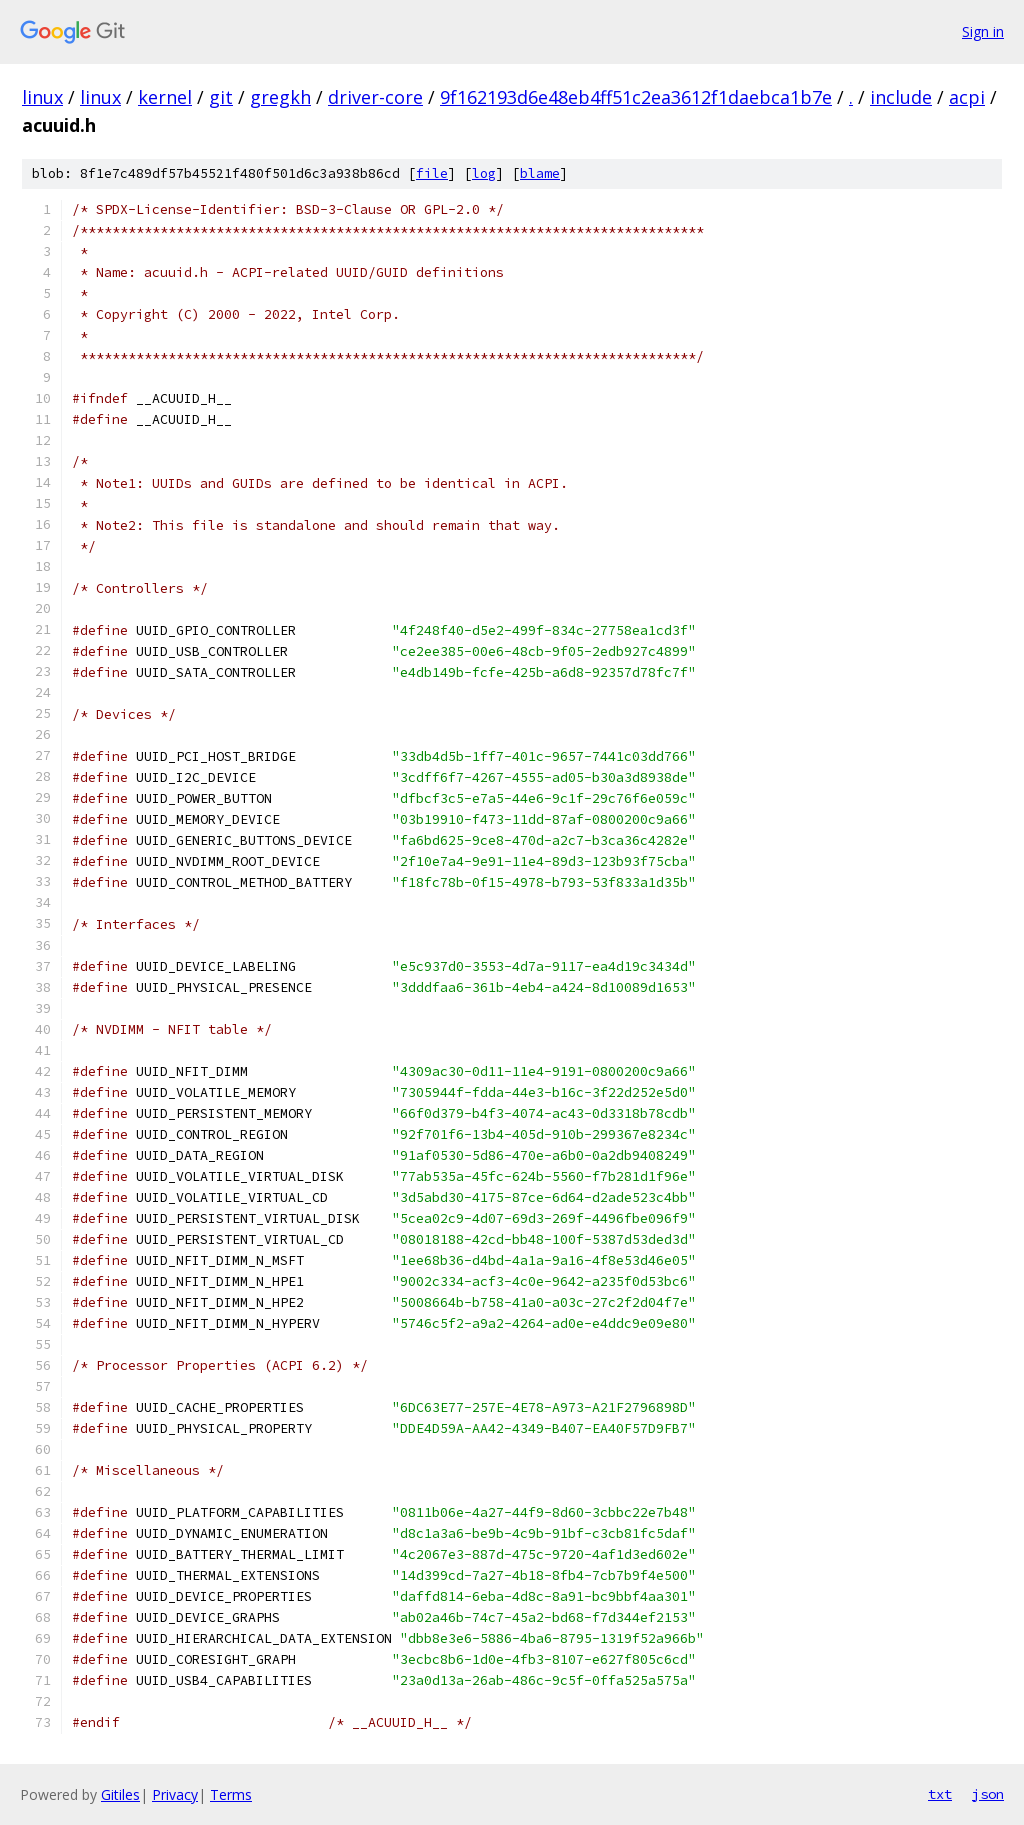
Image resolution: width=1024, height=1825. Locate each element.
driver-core (375, 97)
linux (42, 97)
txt (940, 1794)
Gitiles (120, 1794)
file (432, 173)
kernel (165, 97)
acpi (967, 97)
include (901, 97)
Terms (231, 1794)
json (988, 1794)
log (484, 173)
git (221, 97)
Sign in (983, 31)
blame (540, 173)
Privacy (175, 1794)
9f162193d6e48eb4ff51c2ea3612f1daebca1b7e (636, 97)
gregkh (280, 97)
